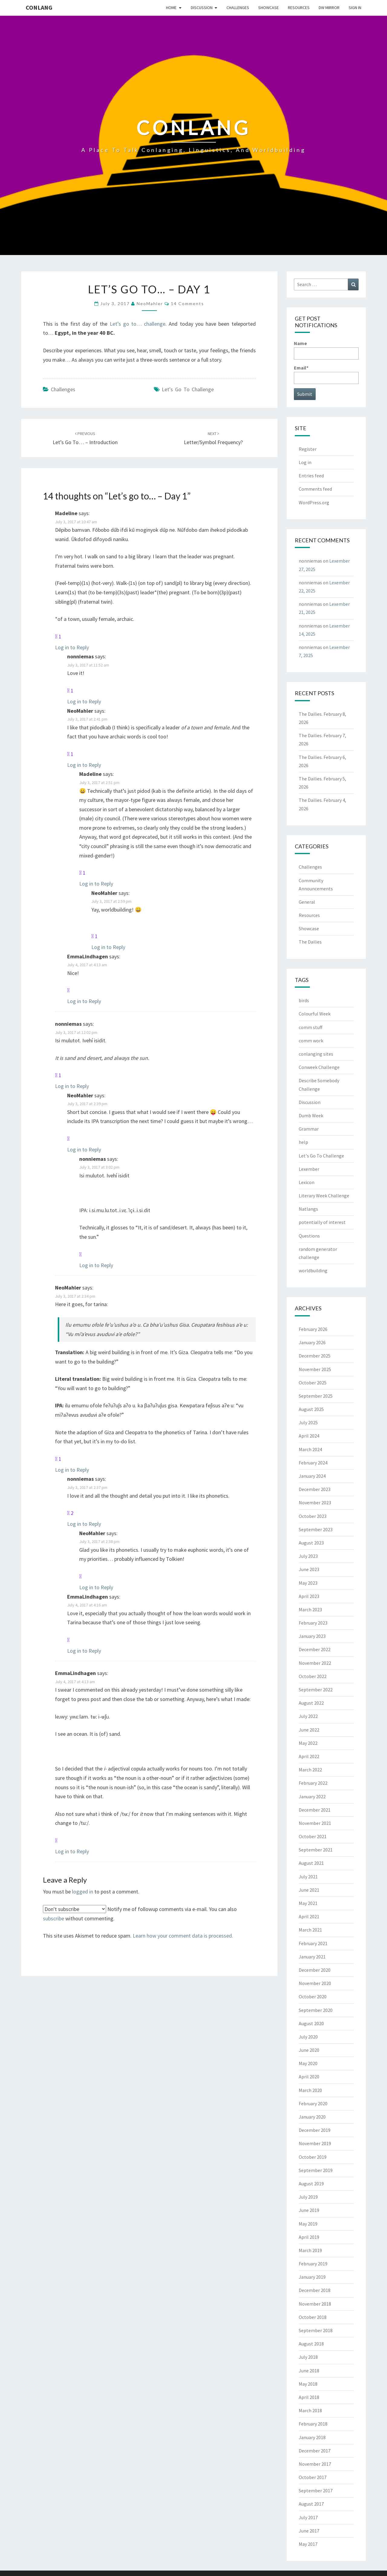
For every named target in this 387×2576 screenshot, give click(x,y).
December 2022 (314, 1649)
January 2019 (312, 2277)
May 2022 (308, 1743)
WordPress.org (314, 502)
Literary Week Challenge (324, 1196)
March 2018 (310, 2410)
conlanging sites (316, 1054)
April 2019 (309, 2237)
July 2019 (308, 2197)
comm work (311, 1041)
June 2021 (309, 1890)
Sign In (355, 7)
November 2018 (315, 2304)
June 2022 (309, 1730)
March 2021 (310, 1930)
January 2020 (312, 2117)
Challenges (237, 7)
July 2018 (308, 2357)
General (307, 902)
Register (308, 449)
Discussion (202, 7)
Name (326, 349)
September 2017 (316, 2490)
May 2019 (308, 2224)
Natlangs (308, 1209)
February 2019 (313, 2264)
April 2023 (309, 1596)
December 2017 (314, 2451)
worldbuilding (313, 1270)
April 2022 (309, 1756)
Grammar (309, 1129)
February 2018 (313, 2424)
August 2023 (311, 1543)
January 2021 (312, 1957)
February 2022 (313, 1783)
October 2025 (313, 1383)
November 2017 (315, 2464)
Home (171, 7)
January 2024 (312, 1476)
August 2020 (311, 2023)
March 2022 (310, 1770)
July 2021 (308, 1877)
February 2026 (313, 1329)
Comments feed (315, 489)
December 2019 (314, 2130)
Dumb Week (311, 1115)
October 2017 (313, 2477)
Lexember (309, 1169)
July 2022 (308, 1716)
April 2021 (309, 1916)
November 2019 (315, 2143)
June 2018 (309, 2371)
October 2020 (313, 1996)
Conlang (39, 7)
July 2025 (308, 1422)
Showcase (268, 7)
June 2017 (309, 2531)
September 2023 (316, 1529)
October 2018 (313, 2317)
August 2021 (311, 1863)
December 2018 (314, 2290)
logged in (82, 1891)
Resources (299, 7)
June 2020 (309, 2050)
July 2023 (308, 1556)
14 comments (187, 303)
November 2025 (315, 1369)
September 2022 (316, 1690)
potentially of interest (322, 1222)
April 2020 (309, 2077)
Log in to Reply (72, 647)
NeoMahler (150, 303)
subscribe (53, 1918)
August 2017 (311, 2504)
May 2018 (308, 2384)
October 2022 (313, 1676)
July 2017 (308, 2517)
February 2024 (313, 1463)
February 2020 (313, 2103)
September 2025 (316, 1396)
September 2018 (316, 2330)
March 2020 (310, 2090)
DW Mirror (329, 7)
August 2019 (311, 2184)
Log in (305, 462)
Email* (326, 374)
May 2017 (308, 2544)
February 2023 (313, 1623)
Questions (309, 1236)
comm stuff (310, 1027)
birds (304, 1000)
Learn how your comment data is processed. (183, 1935)
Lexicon (306, 1182)
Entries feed (311, 476)
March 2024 (310, 1449)
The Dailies (310, 942)
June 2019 (309, 2210)
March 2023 (310, 1609)
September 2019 (316, 2170)
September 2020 (316, 2010)
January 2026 (312, 1342)
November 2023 (315, 1502)
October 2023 (313, 1516)
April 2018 (309, 2397)
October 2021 (313, 1836)
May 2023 (308, 1583)
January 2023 (312, 1636)
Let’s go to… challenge (138, 323)
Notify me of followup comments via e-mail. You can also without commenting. (140, 1913)
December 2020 (314, 1970)
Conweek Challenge (319, 1067)
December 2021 (314, 1810)
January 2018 (312, 2437)
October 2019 (313, 2157)
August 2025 (311, 1409)
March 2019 (310, 2250)
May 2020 (308, 2063)
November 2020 (315, 1983)
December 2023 (314, 1489)
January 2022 (312, 1796)
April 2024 (309, 1436)
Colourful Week (314, 1014)
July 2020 (308, 2037)
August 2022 (311, 1703)
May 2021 (308, 1903)
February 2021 (313, 1943)
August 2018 (311, 2344)
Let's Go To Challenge (188, 389)
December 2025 (314, 1356)
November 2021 (315, 1823)
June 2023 (309, 1569)
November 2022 (315, 1663)
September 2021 (316, 1850)
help (303, 1142)
